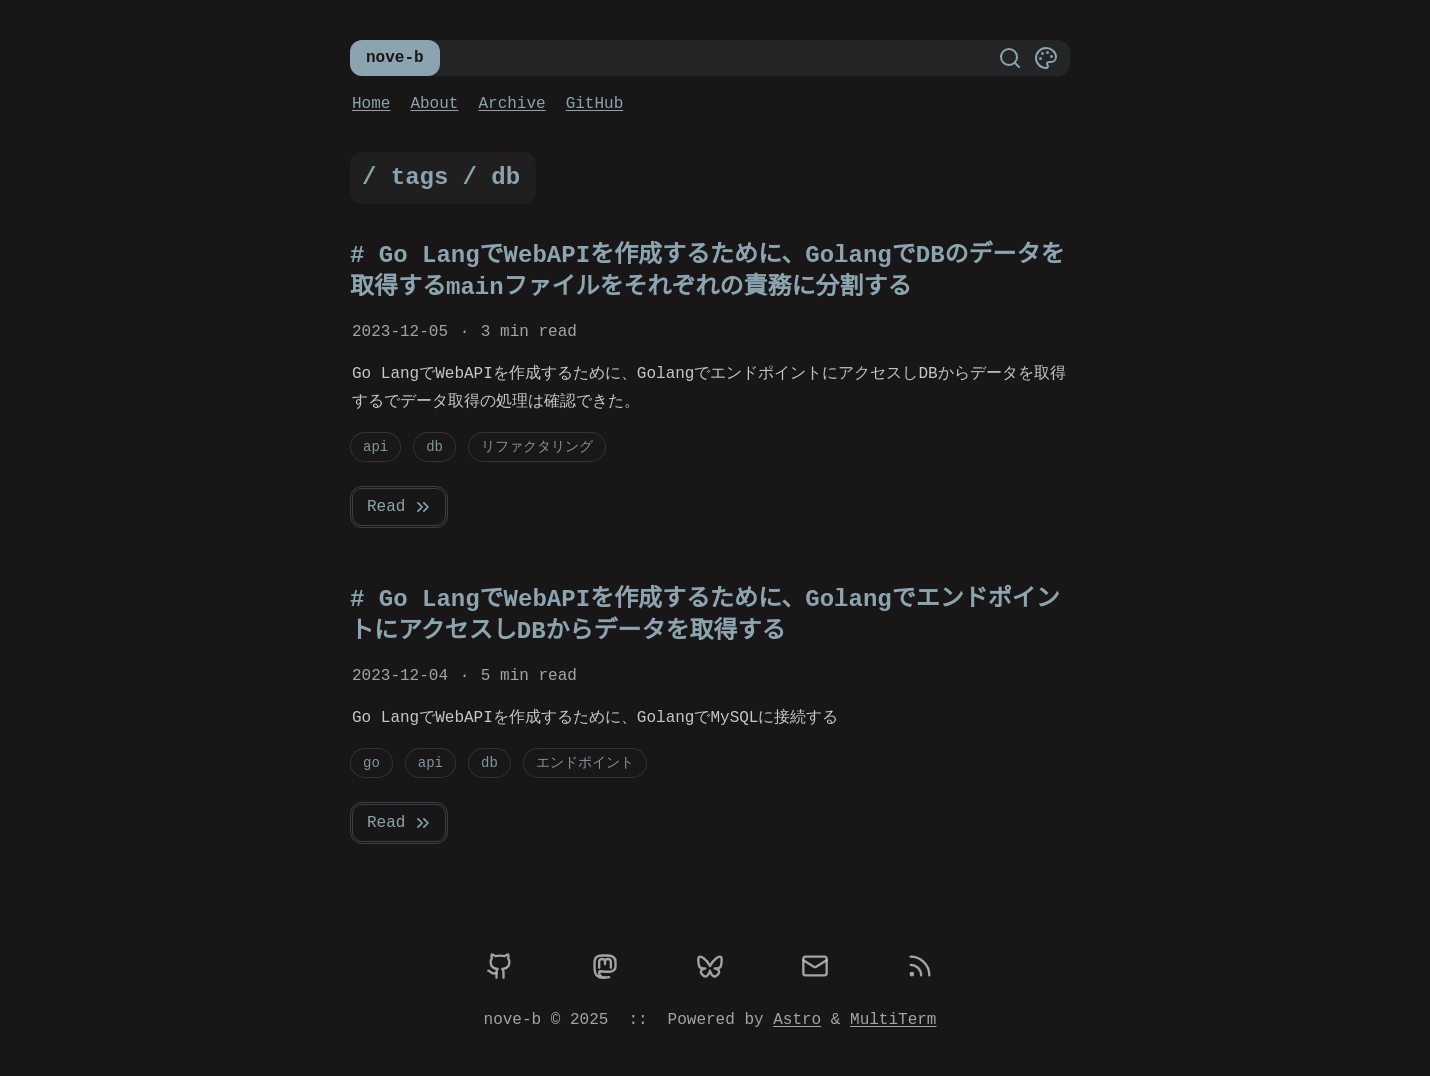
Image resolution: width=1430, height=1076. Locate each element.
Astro (797, 1020)
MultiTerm (893, 1020)
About (434, 104)
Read (400, 507)
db (434, 446)
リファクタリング (537, 446)
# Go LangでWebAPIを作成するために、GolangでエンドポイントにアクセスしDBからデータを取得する (705, 615)
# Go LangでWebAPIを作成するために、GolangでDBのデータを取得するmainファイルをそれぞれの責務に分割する (707, 271)
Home (371, 104)
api (375, 446)
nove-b (395, 58)
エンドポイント (585, 762)
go (371, 762)
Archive (511, 104)
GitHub (595, 104)
